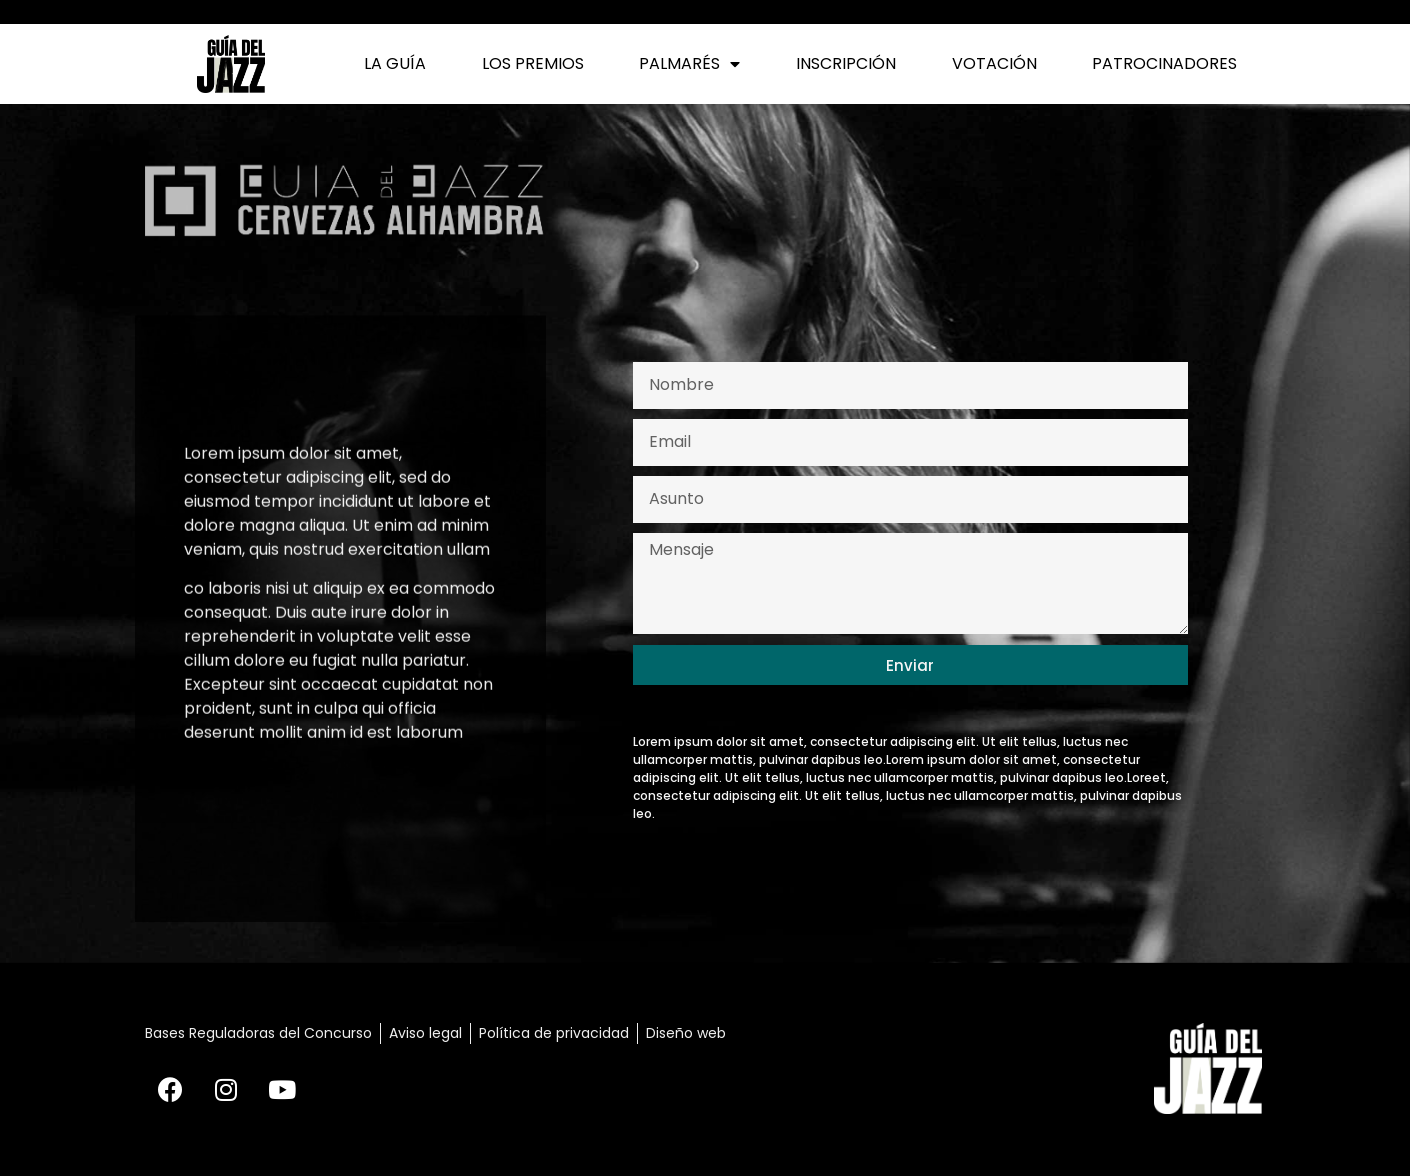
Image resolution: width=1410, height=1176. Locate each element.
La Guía (395, 63)
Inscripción (846, 63)
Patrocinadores (1164, 63)
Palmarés (689, 64)
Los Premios (533, 63)
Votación (994, 63)
